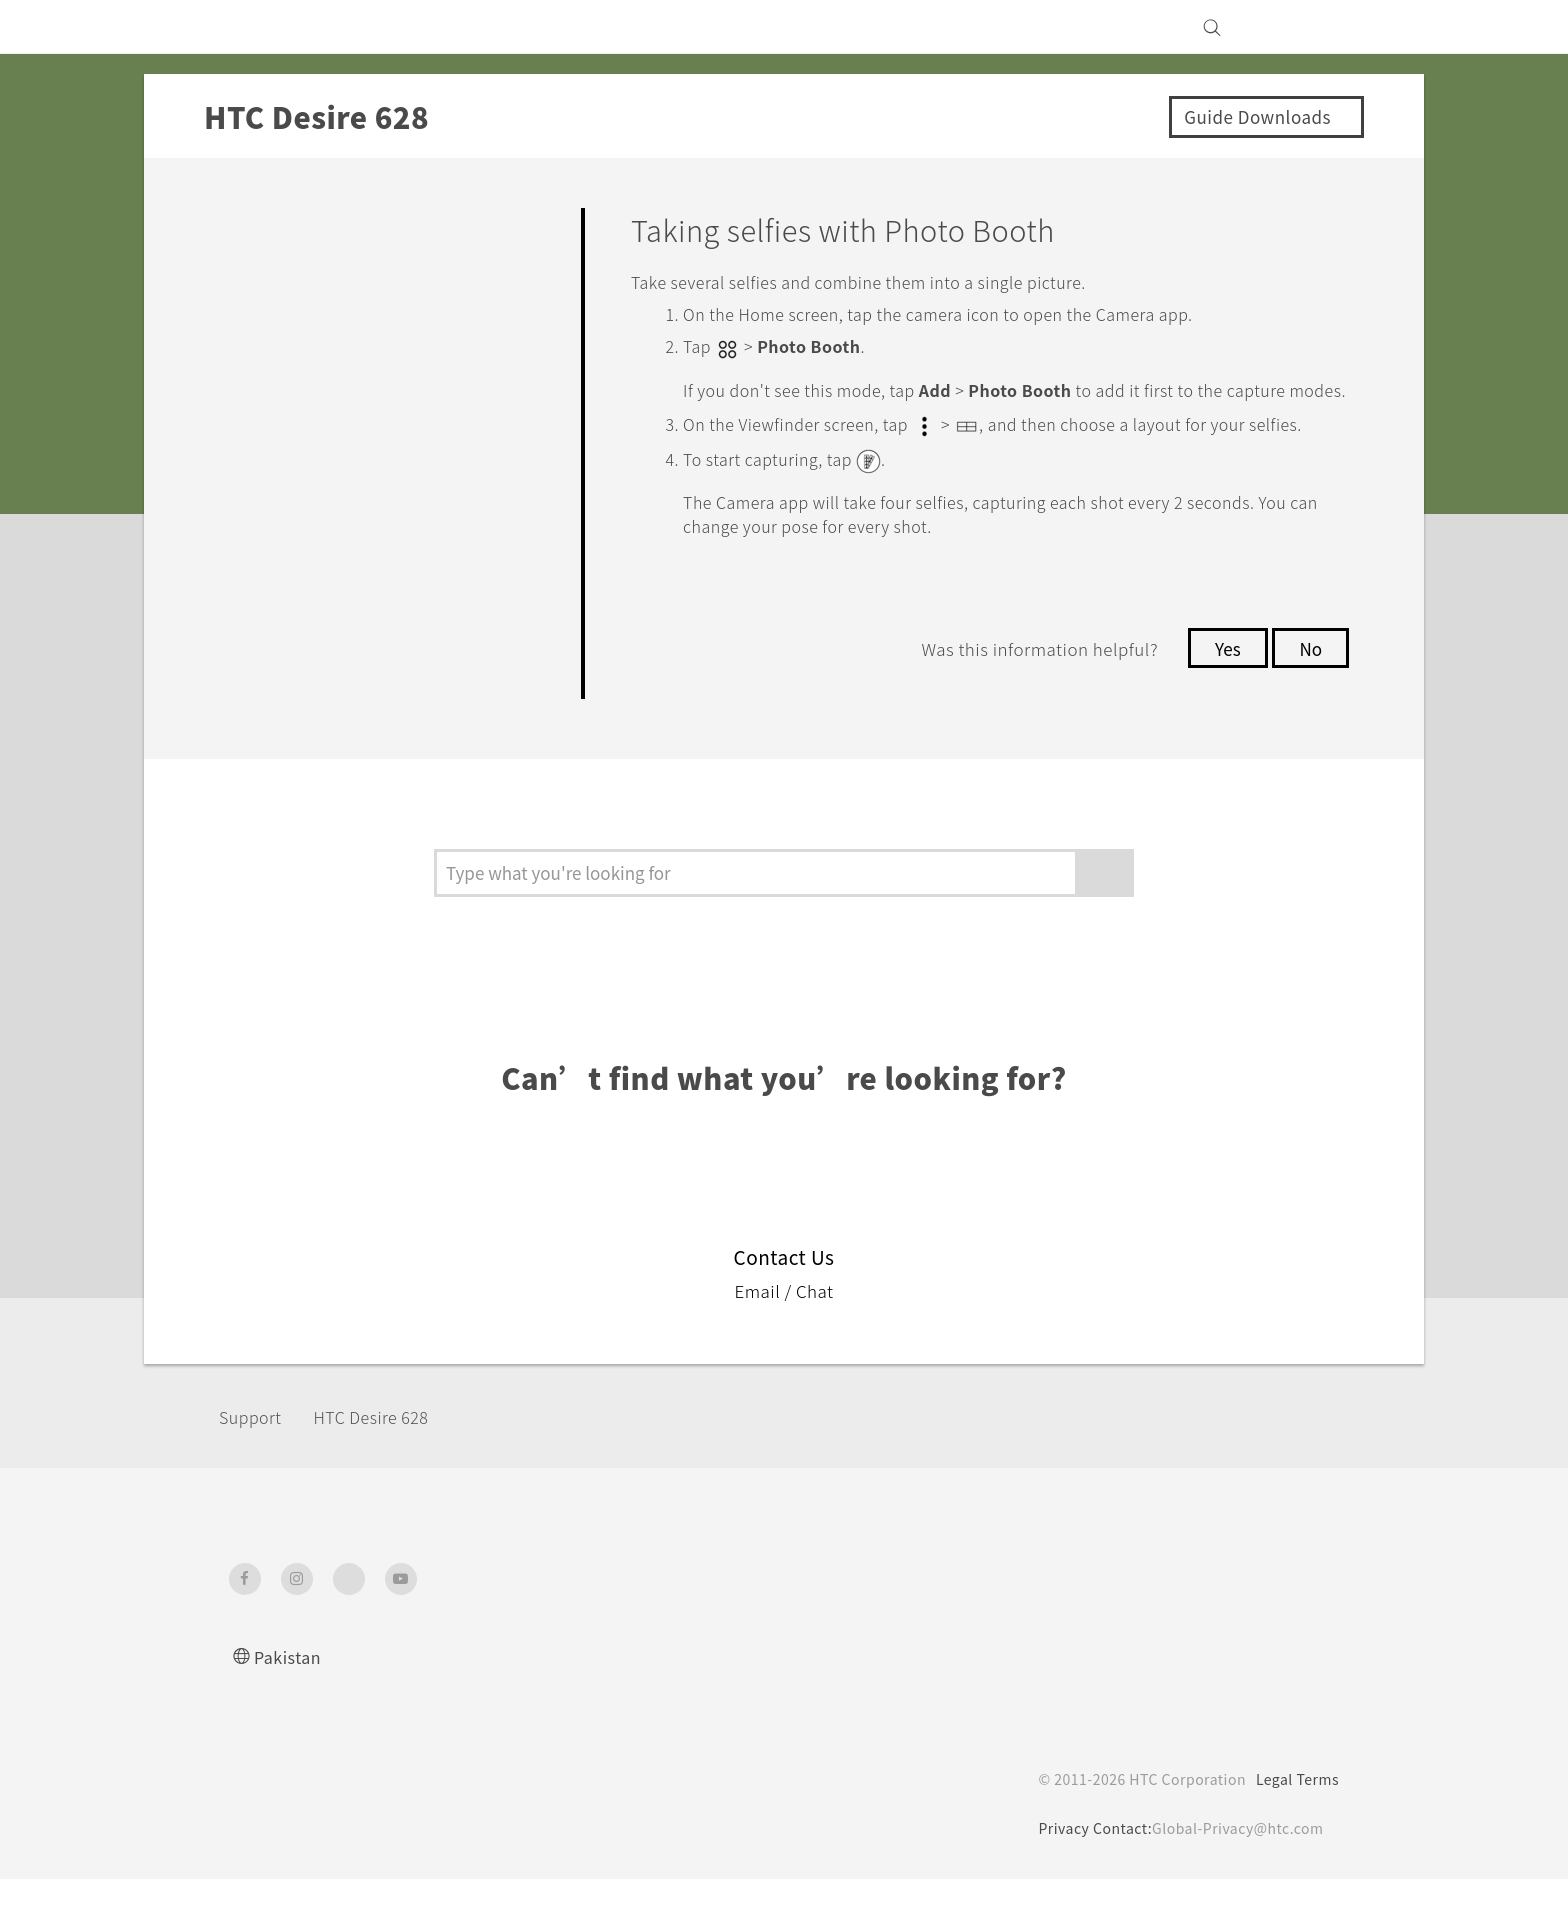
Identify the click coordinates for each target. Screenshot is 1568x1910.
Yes (1222, 690)
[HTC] (253, 27)
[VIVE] (1312, 27)
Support (256, 1448)
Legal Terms (1294, 1810)
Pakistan (290, 1687)
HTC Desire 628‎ (391, 1448)
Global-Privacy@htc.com (1233, 1859)
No (1309, 690)
